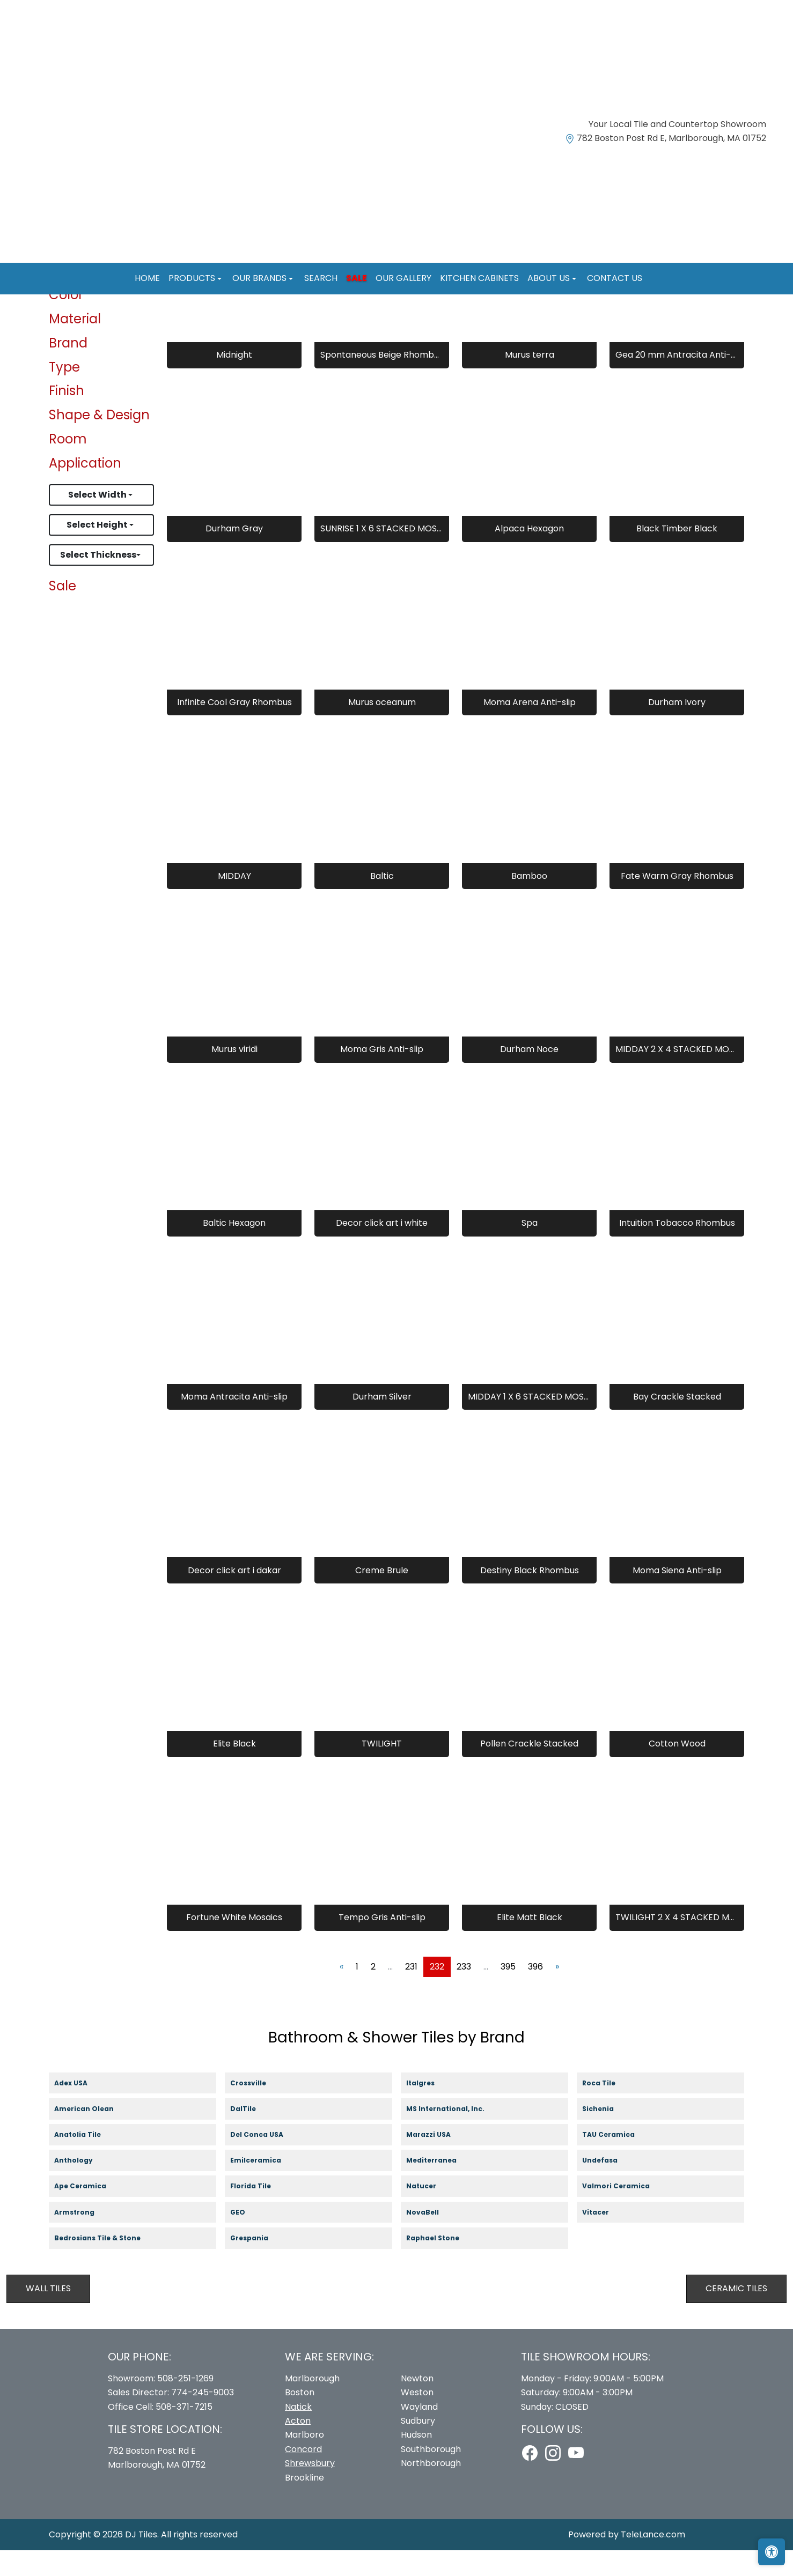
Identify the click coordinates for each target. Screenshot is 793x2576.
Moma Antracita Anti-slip (234, 1422)
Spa (530, 1248)
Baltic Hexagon (234, 1248)
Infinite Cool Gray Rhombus (234, 727)
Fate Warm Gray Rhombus (677, 901)
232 (437, 1992)
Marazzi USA (438, 2161)
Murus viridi (234, 1075)
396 (535, 1992)
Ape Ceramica (91, 2212)
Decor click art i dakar (234, 1595)
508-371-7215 (184, 2432)
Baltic (382, 901)
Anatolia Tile (88, 2161)
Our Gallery (403, 278)
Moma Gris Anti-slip (381, 1075)
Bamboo (529, 901)
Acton (298, 2446)
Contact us (614, 278)
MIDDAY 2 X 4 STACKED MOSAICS (676, 1075)
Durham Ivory (677, 727)
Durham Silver (382, 1422)
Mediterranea (440, 2186)
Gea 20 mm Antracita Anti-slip (676, 380)
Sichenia (607, 2134)
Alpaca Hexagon (529, 554)
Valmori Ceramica (626, 2212)
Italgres (429, 2109)
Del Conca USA (266, 2161)
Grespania (259, 2264)
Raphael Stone (442, 2264)
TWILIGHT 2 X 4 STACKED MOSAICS (676, 1943)
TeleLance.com (653, 2559)
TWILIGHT (382, 1769)
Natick (298, 2432)
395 (508, 1992)
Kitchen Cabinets (479, 278)
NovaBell (432, 2238)
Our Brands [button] (260, 278)
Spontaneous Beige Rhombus (381, 380)
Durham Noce (529, 1075)
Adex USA (79, 2109)
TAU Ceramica (617, 2161)
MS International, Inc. (455, 2134)
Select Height (98, 550)
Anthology (83, 2186)
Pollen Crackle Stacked (529, 1769)
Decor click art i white (382, 1248)
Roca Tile (608, 2109)
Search (320, 278)
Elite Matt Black (529, 1943)
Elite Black (234, 1769)
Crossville (258, 2109)
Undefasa (610, 2186)
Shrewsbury (310, 2489)
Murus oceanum (382, 727)
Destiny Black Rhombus (529, 1595)
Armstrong (84, 2238)
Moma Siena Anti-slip (677, 1595)
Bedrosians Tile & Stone (106, 2264)
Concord (303, 2474)
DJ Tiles (141, 2559)
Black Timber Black (676, 554)
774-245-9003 (202, 2418)
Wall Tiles (48, 2314)
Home (147, 278)
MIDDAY (234, 901)
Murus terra (529, 380)
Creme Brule (381, 1595)
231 (411, 1992)
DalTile (254, 2134)
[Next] (557, 1992)
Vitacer (605, 2238)
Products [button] (192, 278)
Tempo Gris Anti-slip (382, 1943)
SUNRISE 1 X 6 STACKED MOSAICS (381, 554)
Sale (356, 278)
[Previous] (341, 1992)
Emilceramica (266, 2186)
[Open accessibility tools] (771, 2551)
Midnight (234, 380)
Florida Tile (260, 2212)
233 (464, 1992)
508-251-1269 (185, 2403)
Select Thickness (98, 580)
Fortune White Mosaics (234, 1943)
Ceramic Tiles (736, 2314)
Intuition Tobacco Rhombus (677, 1248)
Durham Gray (234, 554)
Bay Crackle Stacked (677, 1422)
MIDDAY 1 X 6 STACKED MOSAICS (529, 1422)
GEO (244, 2238)
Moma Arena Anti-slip (529, 727)
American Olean (94, 2134)
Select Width (98, 520)
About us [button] (549, 278)
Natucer (431, 2212)
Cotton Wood (677, 1769)
